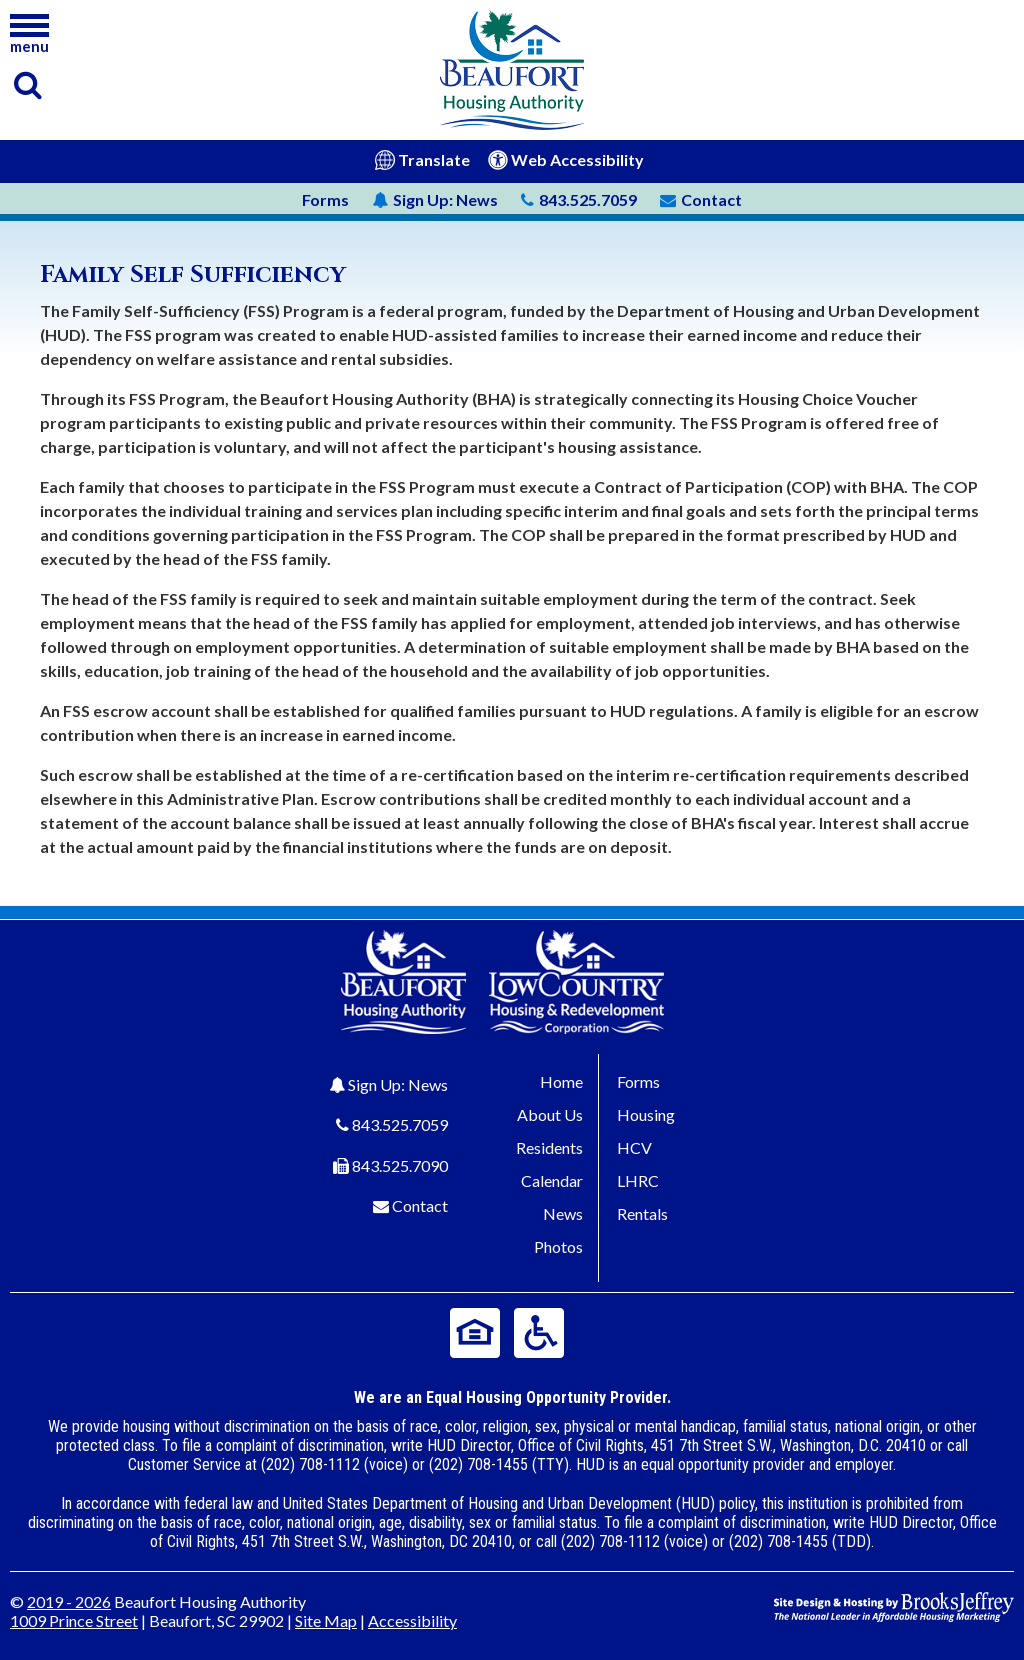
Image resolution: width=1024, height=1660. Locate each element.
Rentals (642, 1213)
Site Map (326, 1620)
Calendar (552, 1180)
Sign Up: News (398, 1084)
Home (561, 1081)
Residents (549, 1147)
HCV (634, 1147)
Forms (325, 199)
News (435, 199)
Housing (646, 1114)
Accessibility (412, 1620)
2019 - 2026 (69, 1601)
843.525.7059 (400, 1124)
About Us (550, 1114)
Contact (420, 1205)
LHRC (638, 1180)
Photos (558, 1246)
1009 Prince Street (74, 1620)
